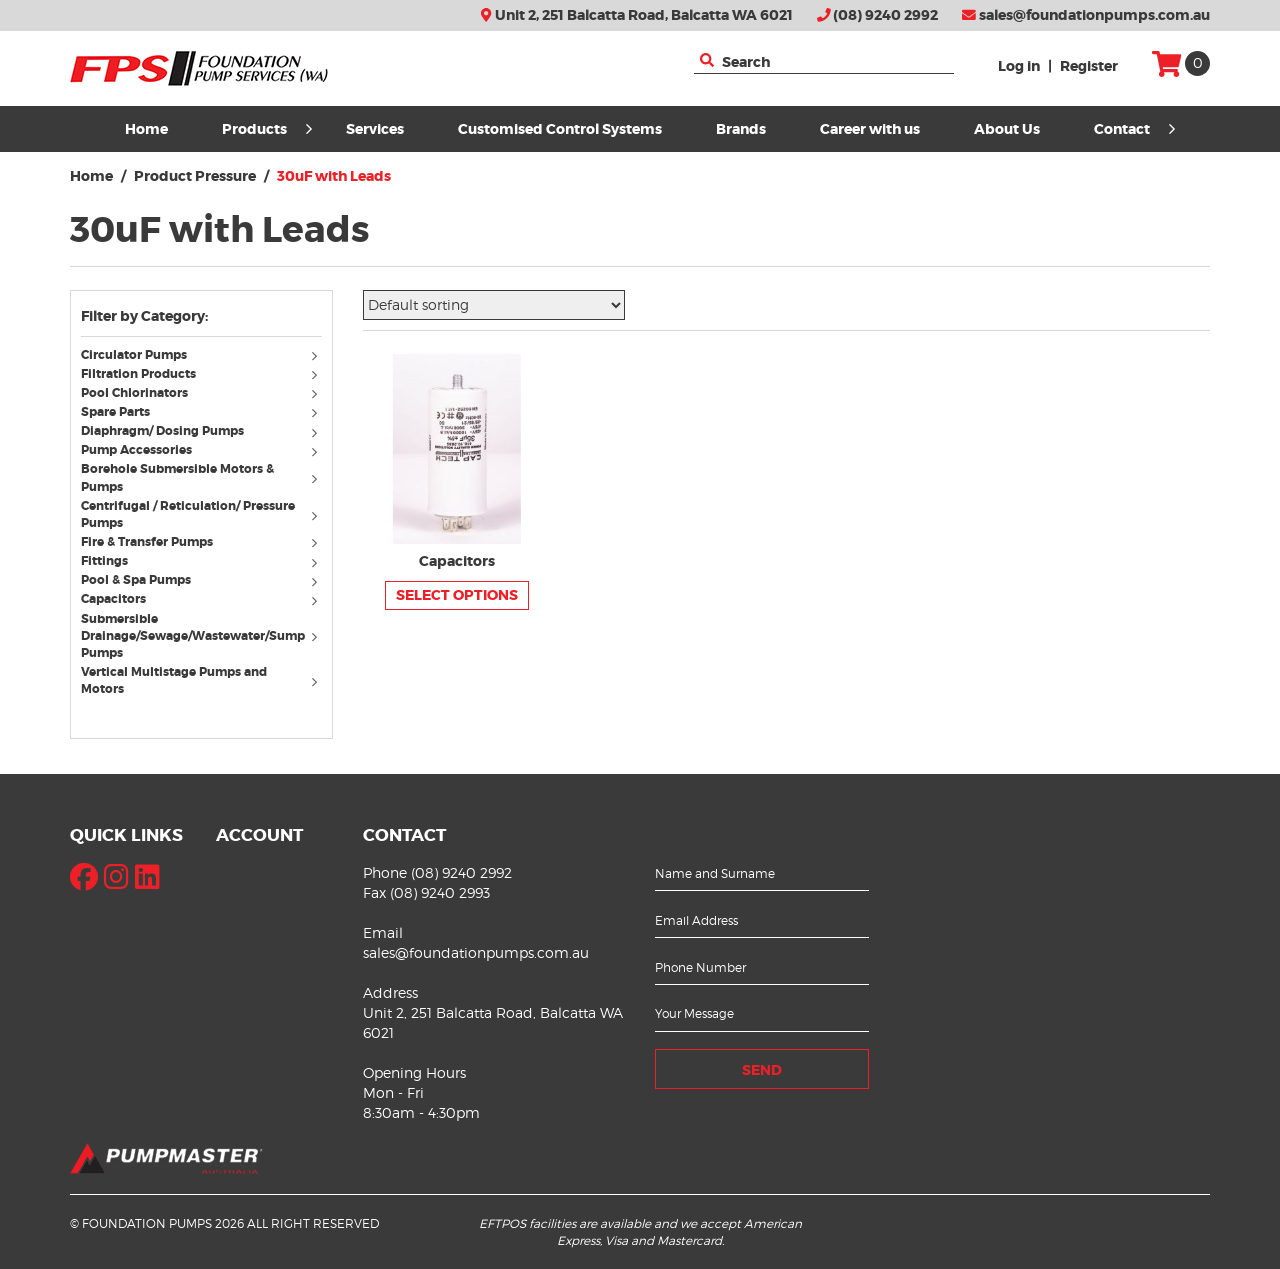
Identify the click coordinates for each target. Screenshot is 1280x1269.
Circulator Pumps (134, 355)
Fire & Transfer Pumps (147, 542)
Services (375, 129)
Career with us (870, 129)
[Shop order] (494, 305)
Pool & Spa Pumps (136, 580)
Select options (457, 595)
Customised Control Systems (560, 129)
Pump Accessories (136, 450)
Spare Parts (115, 412)
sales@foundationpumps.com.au (1086, 15)
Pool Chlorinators (134, 393)
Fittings (104, 561)
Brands (741, 129)
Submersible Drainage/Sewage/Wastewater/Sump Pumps (193, 636)
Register (1089, 66)
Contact (1134, 129)
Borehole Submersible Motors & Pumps (177, 477)
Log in (1019, 66)
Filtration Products (138, 374)
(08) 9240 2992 (878, 15)
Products (267, 129)
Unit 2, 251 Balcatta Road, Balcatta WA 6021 (636, 15)
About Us (1007, 129)
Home (146, 129)
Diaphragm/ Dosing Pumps (162, 431)
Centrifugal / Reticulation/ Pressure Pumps (188, 514)
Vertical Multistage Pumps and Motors (174, 680)
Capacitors (113, 599)
